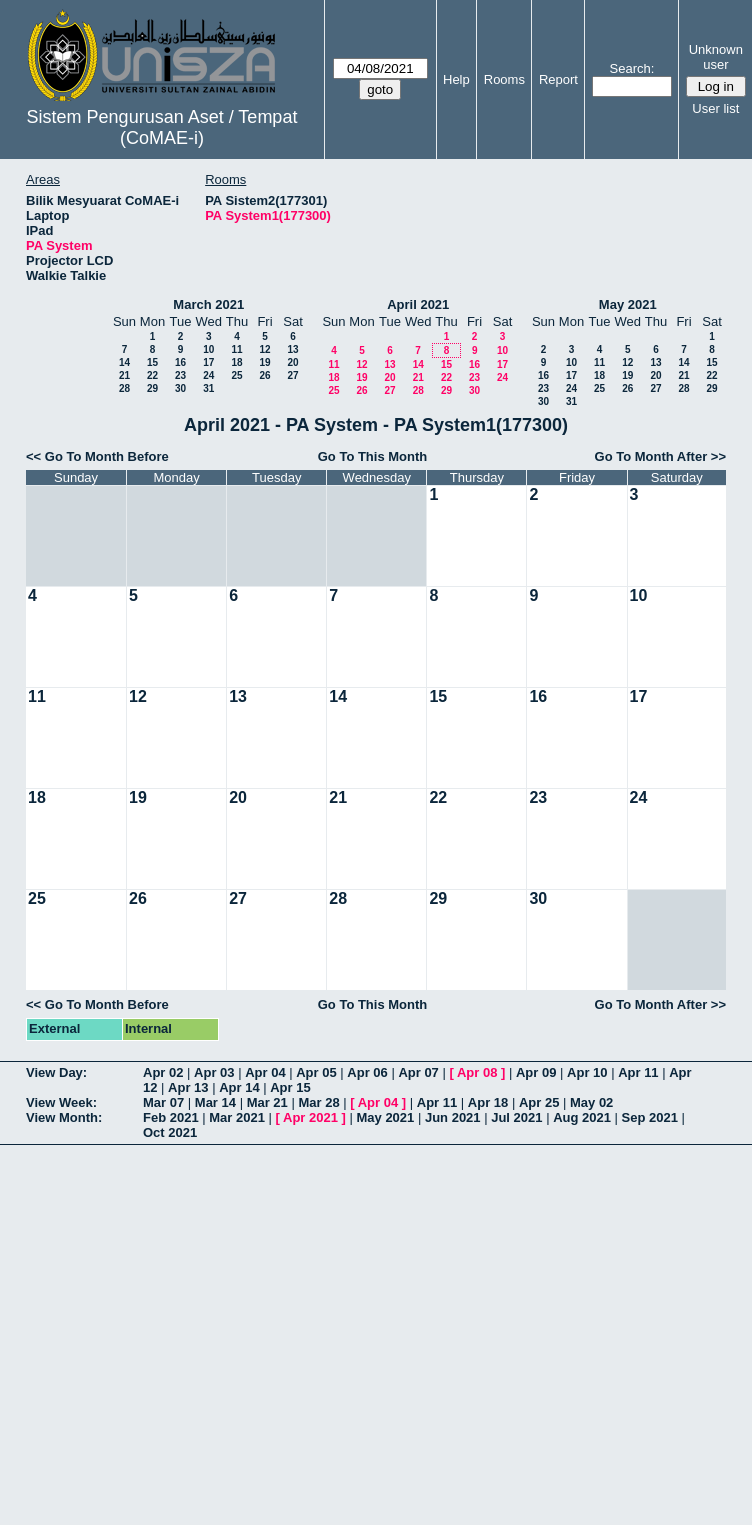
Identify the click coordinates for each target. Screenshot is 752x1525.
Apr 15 (290, 1087)
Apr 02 (163, 1072)
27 (292, 375)
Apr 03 (214, 1072)
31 (208, 388)
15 (152, 362)
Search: (632, 68)
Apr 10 (587, 1072)
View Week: (61, 1102)
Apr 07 (418, 1072)
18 (236, 362)
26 (264, 375)
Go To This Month (373, 456)
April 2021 (418, 304)
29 (152, 388)
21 (124, 375)
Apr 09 (536, 1072)
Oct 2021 (170, 1132)
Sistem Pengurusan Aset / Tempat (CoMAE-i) (162, 127)
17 (208, 362)
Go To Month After (651, 456)
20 (292, 362)
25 (236, 375)
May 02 (591, 1102)
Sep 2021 (650, 1117)
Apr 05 (316, 1072)
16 (180, 362)
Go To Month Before (107, 456)
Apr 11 (638, 1072)
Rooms (504, 79)
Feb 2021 (171, 1117)
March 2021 (208, 304)
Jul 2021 (516, 1117)
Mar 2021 (237, 1117)
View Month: (64, 1117)
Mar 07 (163, 1102)
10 (208, 349)
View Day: (56, 1072)
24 (208, 375)
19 (264, 362)
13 (292, 349)
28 (124, 388)
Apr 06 (367, 1072)
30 (180, 388)
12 (264, 349)
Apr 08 (477, 1072)
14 (124, 362)
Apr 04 (265, 1072)
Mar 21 (267, 1102)
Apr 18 (488, 1102)
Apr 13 (188, 1087)
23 (180, 375)
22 (152, 375)
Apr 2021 (310, 1117)
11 (236, 349)
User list (715, 108)
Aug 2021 (582, 1117)
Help (456, 79)
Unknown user (716, 57)
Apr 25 (539, 1102)
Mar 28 (318, 1102)
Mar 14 (215, 1102)
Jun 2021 (453, 1117)
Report (558, 79)
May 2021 (628, 304)
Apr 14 (239, 1087)
